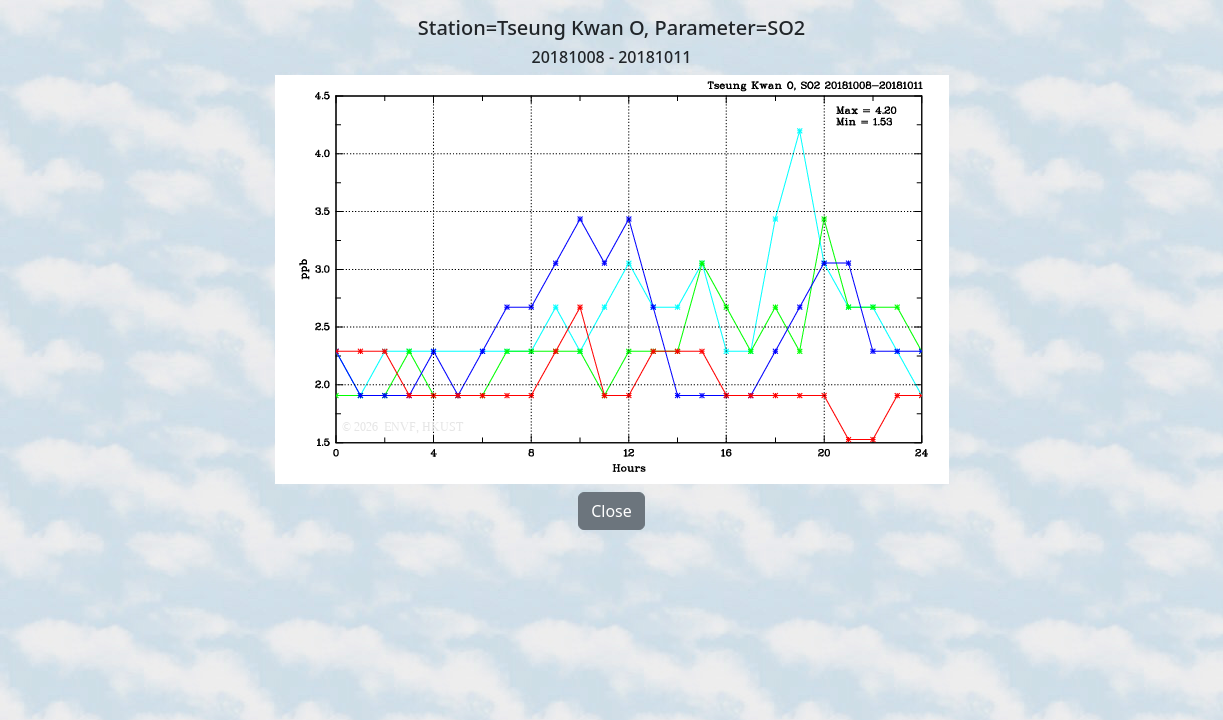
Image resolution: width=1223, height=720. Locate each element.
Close (611, 511)
